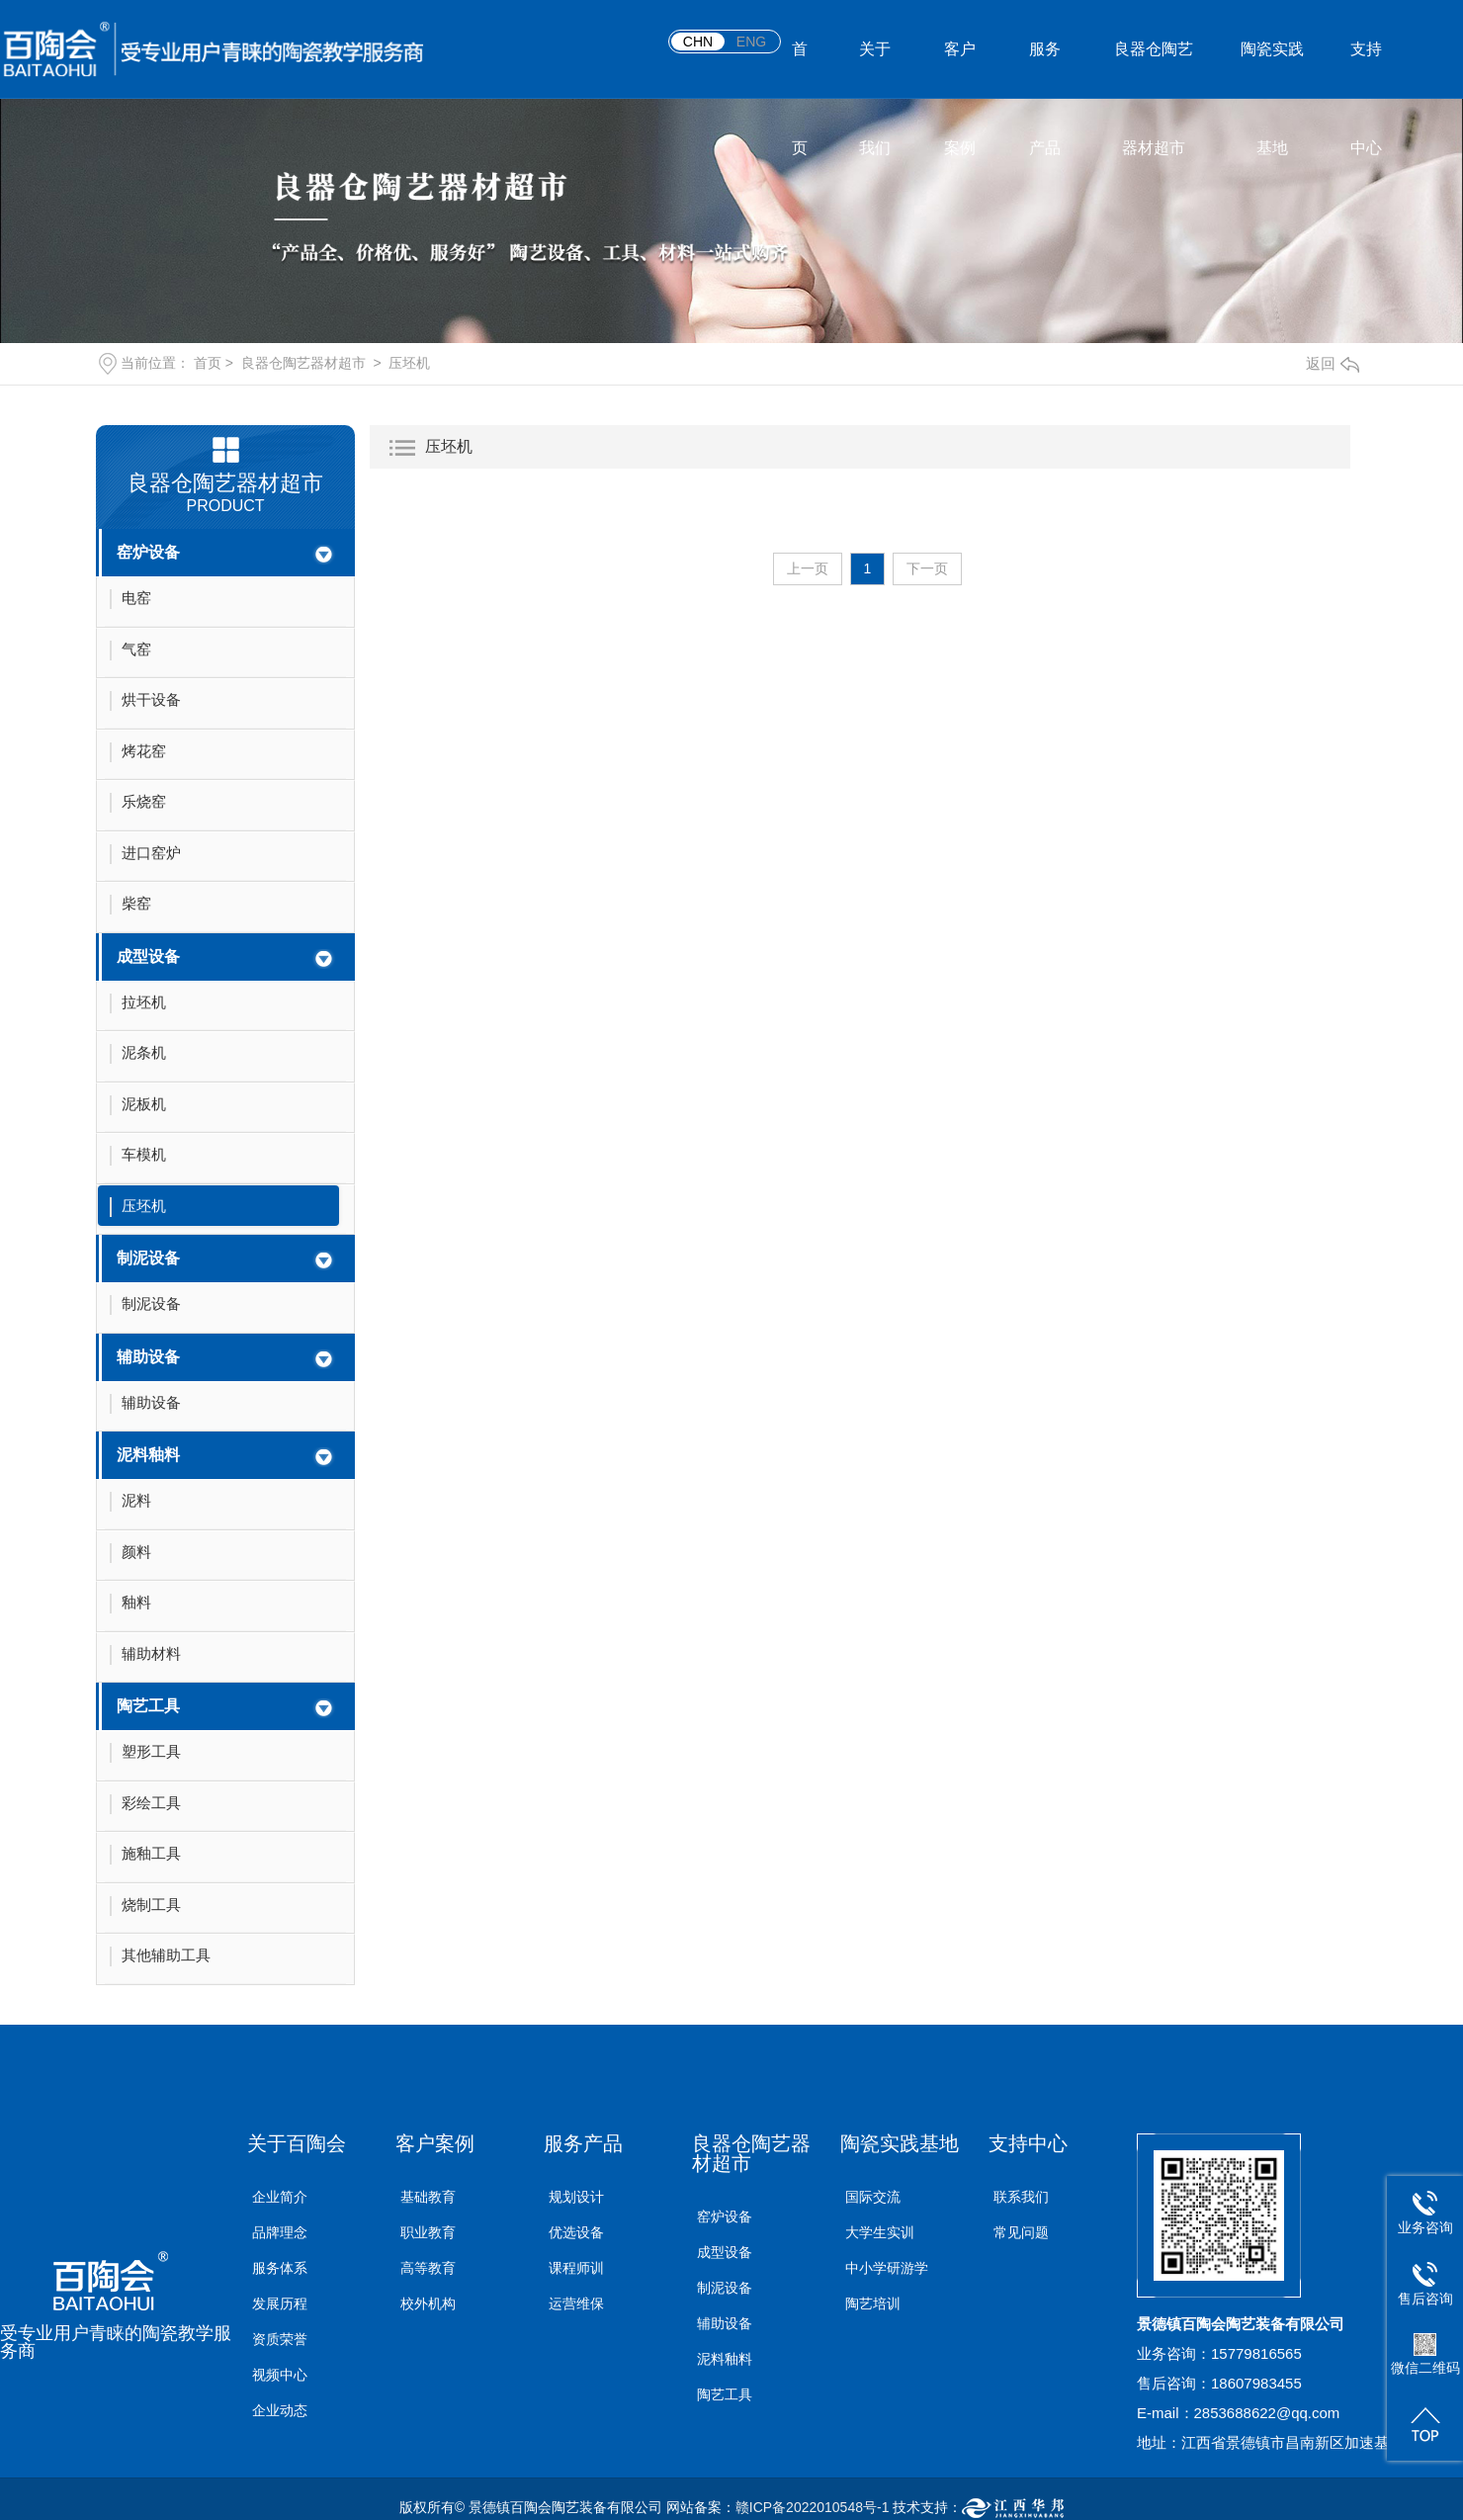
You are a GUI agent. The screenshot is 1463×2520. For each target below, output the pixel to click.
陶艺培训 (873, 2303)
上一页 (807, 568)
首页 (800, 70)
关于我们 (875, 70)
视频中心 (279, 2375)
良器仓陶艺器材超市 (1153, 70)
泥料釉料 (148, 1454)
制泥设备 (148, 1258)
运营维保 (576, 2303)
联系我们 (1021, 2197)
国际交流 (873, 2197)
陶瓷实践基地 (1272, 70)
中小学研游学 (886, 2268)
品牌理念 (279, 2232)
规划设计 (576, 2197)
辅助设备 (148, 1356)
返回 (1332, 363)
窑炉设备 (148, 552)
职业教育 (428, 2232)
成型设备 (148, 956)
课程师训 (576, 2268)
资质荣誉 (279, 2339)
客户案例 (960, 70)
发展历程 (279, 2303)
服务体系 (279, 2268)
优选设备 (576, 2232)
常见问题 (1021, 2232)
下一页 (927, 568)
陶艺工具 (148, 1705)
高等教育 (428, 2268)
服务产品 (1045, 70)
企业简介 (279, 2197)
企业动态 (279, 2410)
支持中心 (1366, 70)
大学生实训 (879, 2232)
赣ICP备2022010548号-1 (812, 2507)
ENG (751, 41)
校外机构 (428, 2303)
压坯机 (409, 363)
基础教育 (428, 2197)
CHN (698, 41)
